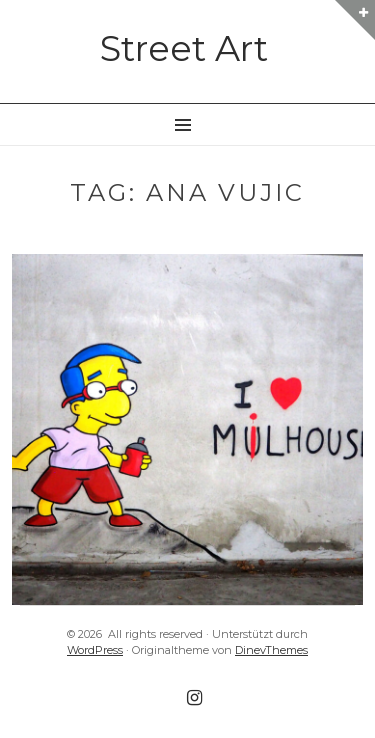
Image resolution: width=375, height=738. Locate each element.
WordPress (95, 650)
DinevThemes (271, 650)
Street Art (184, 48)
